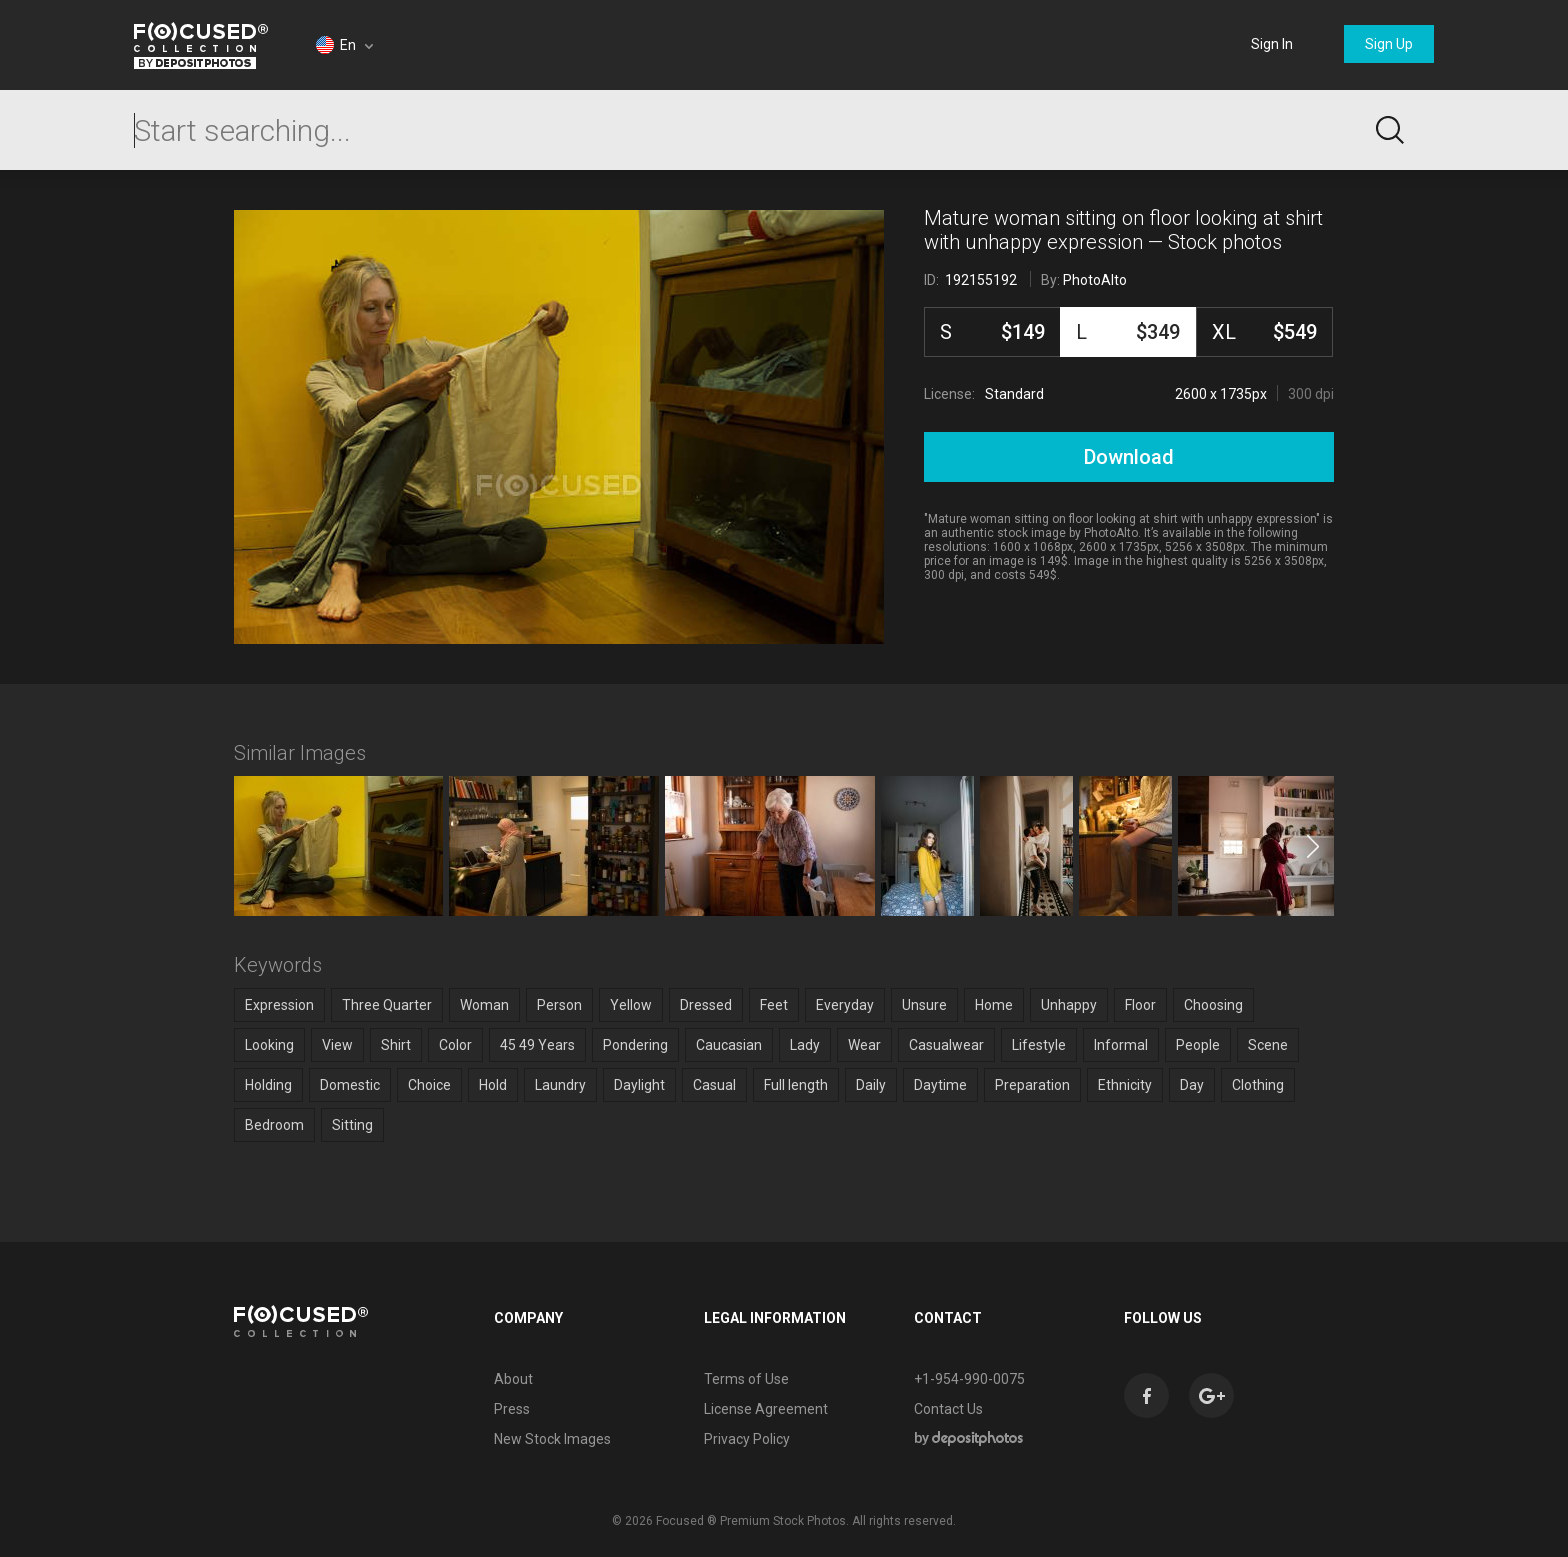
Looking (269, 1045)
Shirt (396, 1045)
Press (512, 1409)
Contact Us (948, 1409)
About (513, 1379)
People (1198, 1045)
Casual (714, 1085)
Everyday (845, 1005)
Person (559, 1005)
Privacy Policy (747, 1439)
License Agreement (766, 1409)
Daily (871, 1085)
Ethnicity (1125, 1085)
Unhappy (1069, 1005)
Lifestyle (1039, 1045)
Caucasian (729, 1045)
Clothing (1258, 1085)
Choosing (1213, 1005)
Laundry (560, 1085)
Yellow (631, 1005)
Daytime (940, 1085)
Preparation (1032, 1085)
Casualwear (946, 1045)
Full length (796, 1085)
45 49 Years (537, 1045)
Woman (484, 1005)
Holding (268, 1085)
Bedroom (274, 1125)
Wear (864, 1045)
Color (455, 1045)
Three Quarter (387, 1005)
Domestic (350, 1085)
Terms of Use (746, 1379)
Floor (1140, 1005)
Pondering (635, 1045)
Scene (1268, 1045)
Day (1192, 1085)
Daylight (639, 1085)
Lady (805, 1045)
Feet (774, 1005)
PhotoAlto (1095, 280)
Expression (279, 1005)
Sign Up (1389, 44)
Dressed (706, 1005)
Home (994, 1005)
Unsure (924, 1005)
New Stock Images (552, 1439)
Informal (1121, 1045)
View (337, 1045)
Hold (493, 1085)
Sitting (352, 1125)
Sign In (1272, 44)
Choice (429, 1085)
